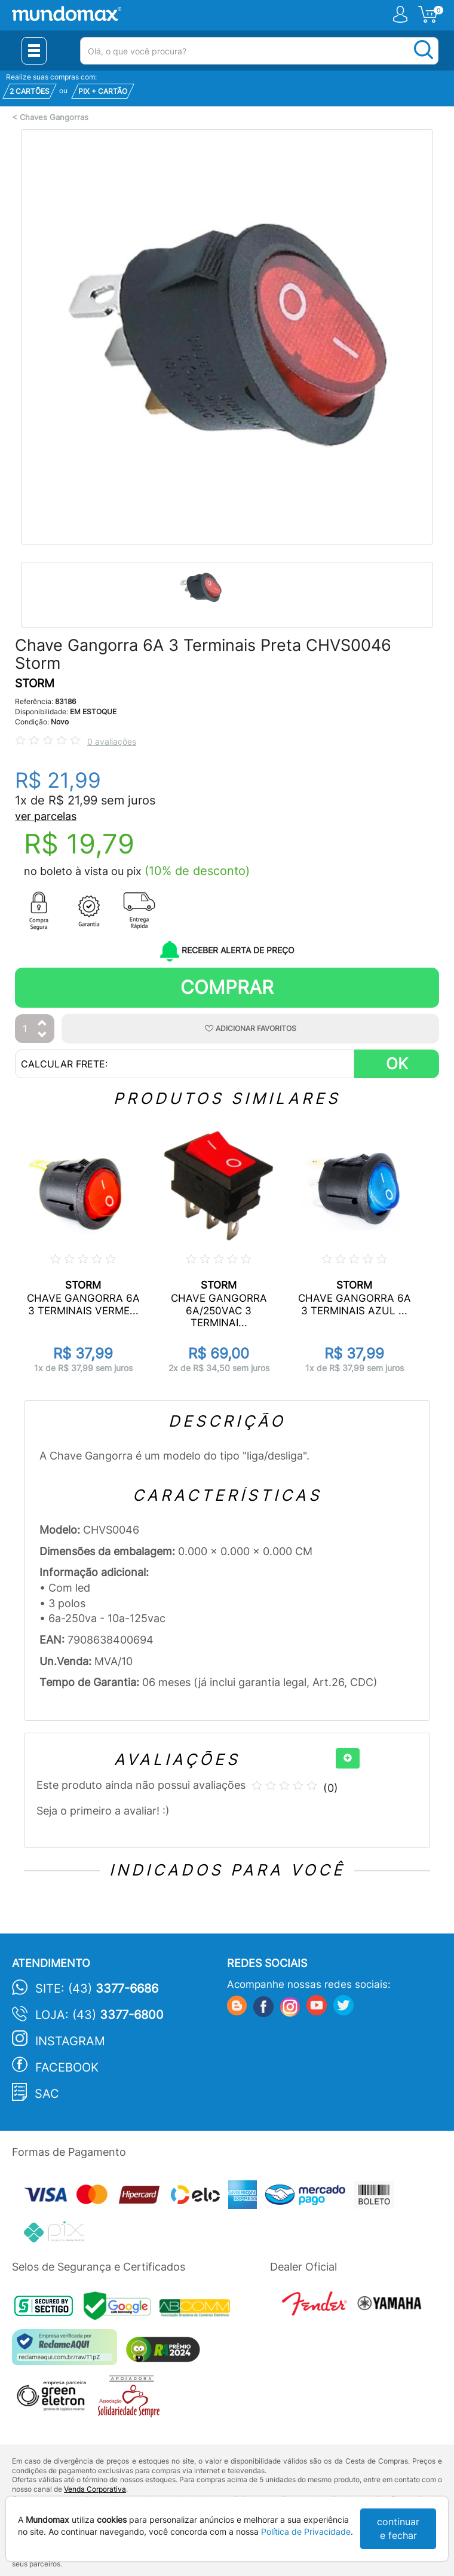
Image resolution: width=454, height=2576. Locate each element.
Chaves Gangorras (54, 117)
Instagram (70, 2041)
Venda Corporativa (95, 2489)
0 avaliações (111, 741)
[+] (348, 1758)
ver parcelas (45, 816)
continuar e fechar (398, 2528)
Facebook (67, 2067)
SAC (47, 2094)
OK (397, 1063)
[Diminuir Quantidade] (42, 1035)
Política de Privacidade (306, 2531)
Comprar (227, 987)
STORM (34, 683)
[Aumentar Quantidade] (42, 1023)
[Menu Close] (34, 51)
